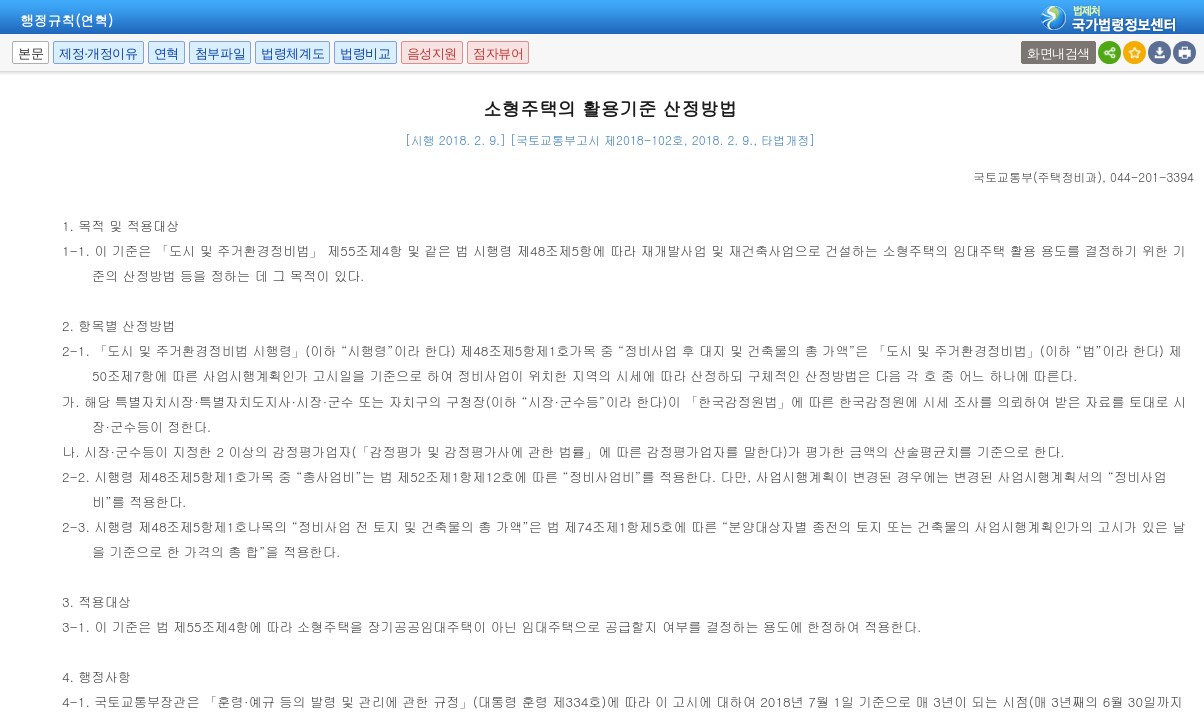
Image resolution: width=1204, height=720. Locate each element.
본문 (30, 53)
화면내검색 (1058, 53)
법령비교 (365, 53)
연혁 (166, 53)
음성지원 (432, 53)
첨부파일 (220, 53)
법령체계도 (292, 53)
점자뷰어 (498, 53)
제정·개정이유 (98, 53)
